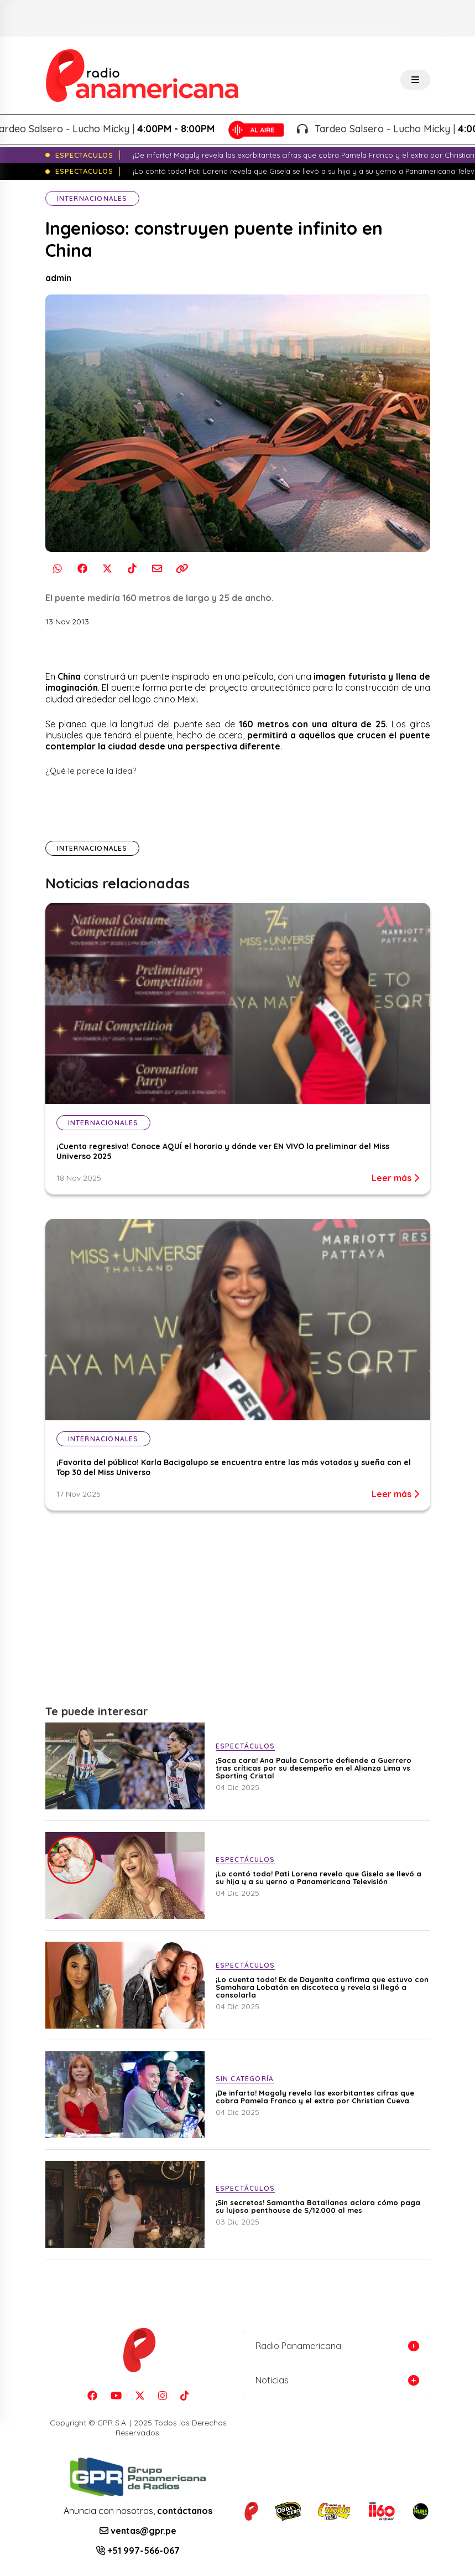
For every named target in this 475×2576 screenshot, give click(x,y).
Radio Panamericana (298, 2345)
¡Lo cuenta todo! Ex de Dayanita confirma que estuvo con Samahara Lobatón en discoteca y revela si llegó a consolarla (322, 1987)
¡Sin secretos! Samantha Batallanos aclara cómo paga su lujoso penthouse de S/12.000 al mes (318, 2206)
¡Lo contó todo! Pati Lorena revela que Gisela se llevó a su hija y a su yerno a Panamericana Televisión (318, 1877)
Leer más (395, 1177)
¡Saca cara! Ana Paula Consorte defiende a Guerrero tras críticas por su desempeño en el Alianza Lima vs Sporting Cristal (313, 1768)
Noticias (272, 2380)
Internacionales (92, 198)
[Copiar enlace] (182, 568)
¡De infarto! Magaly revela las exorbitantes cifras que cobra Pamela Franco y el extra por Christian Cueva (315, 2096)
